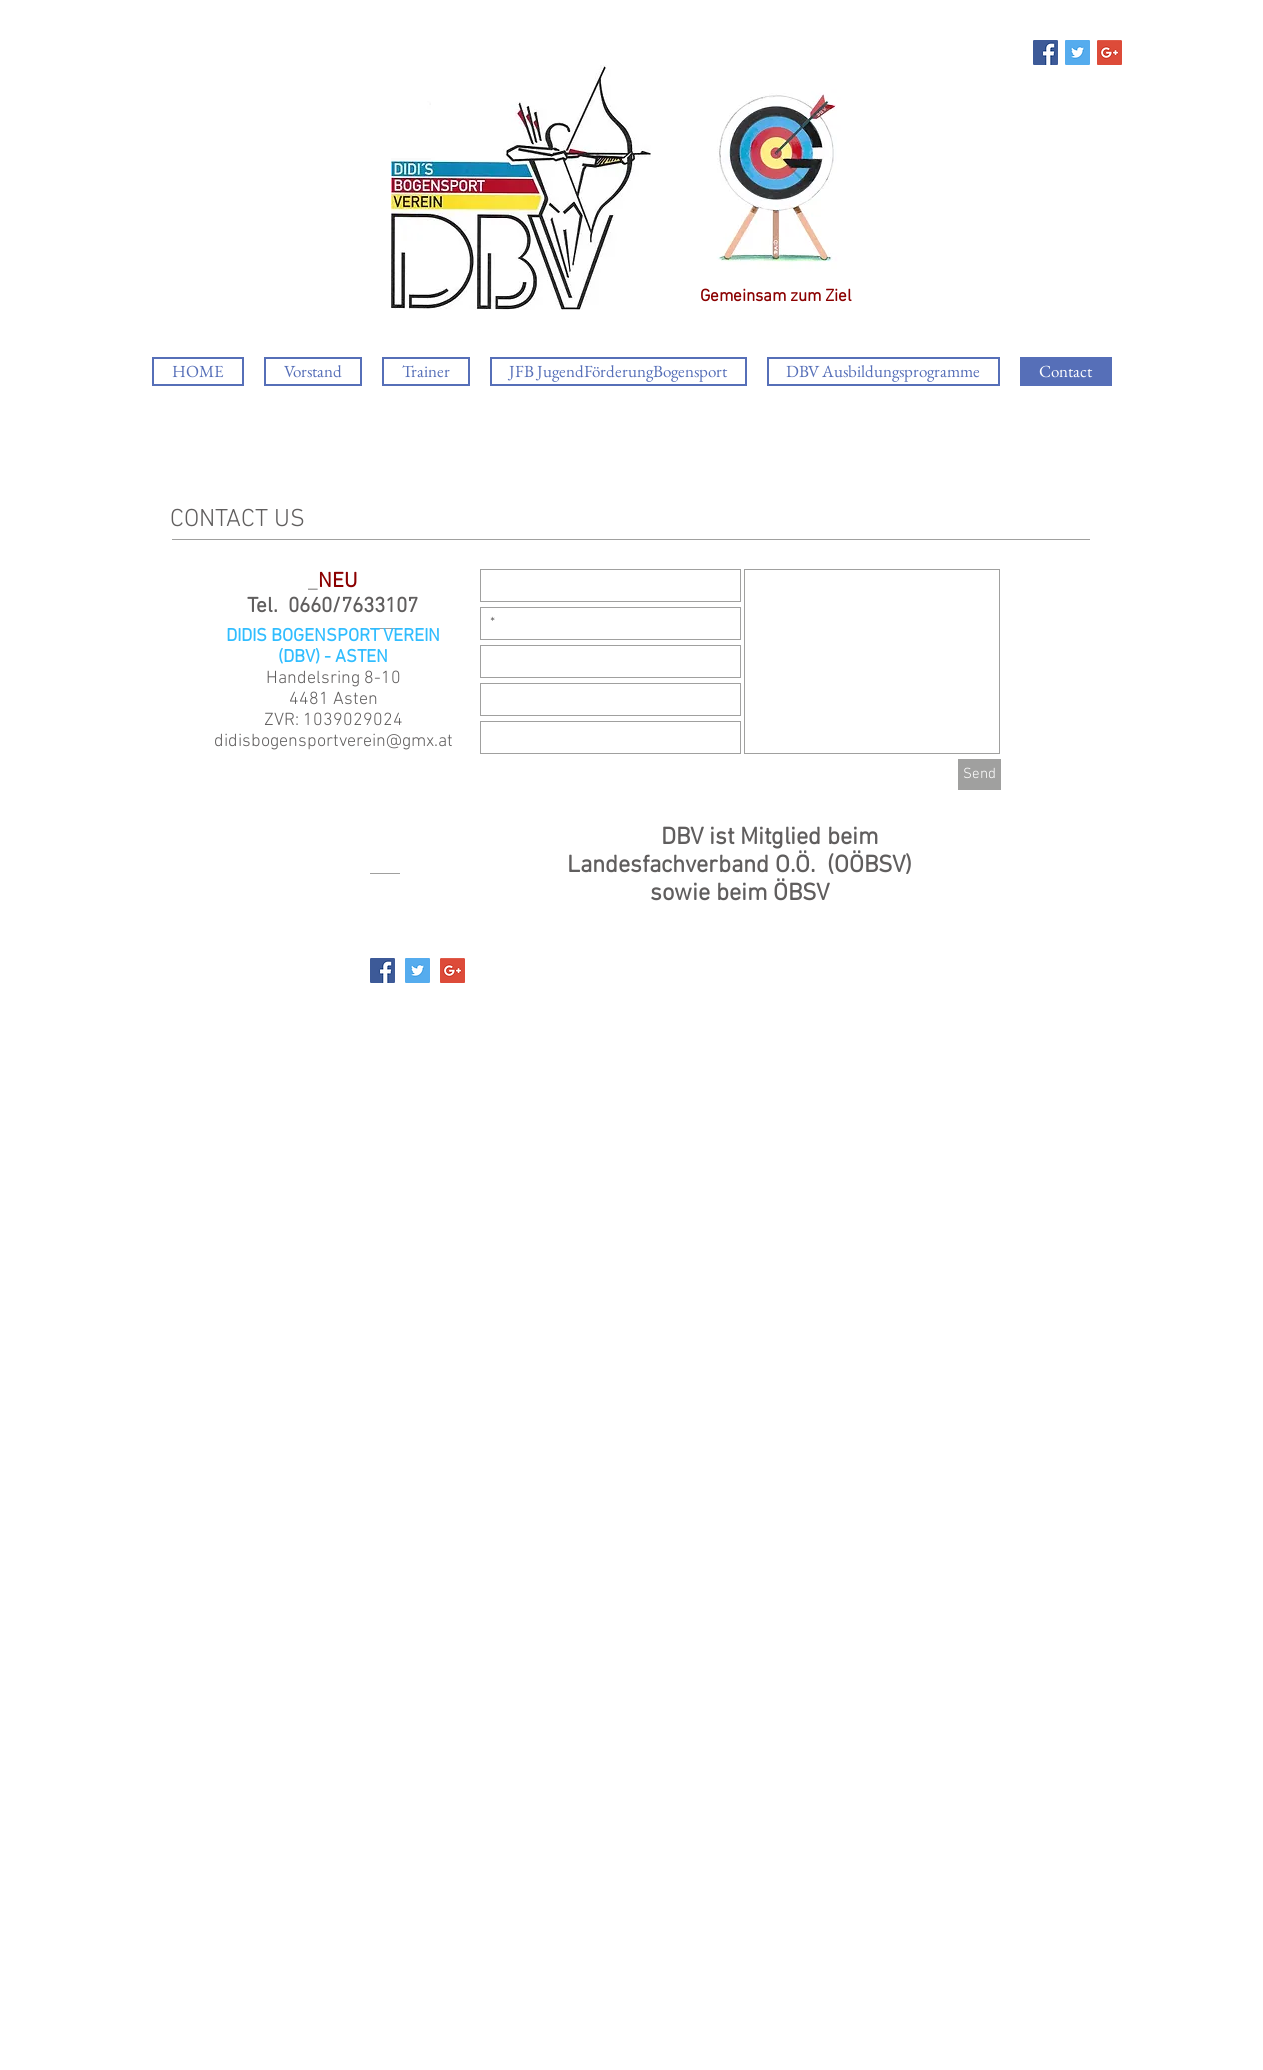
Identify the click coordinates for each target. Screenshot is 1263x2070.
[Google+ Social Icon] (1109, 52)
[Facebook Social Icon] (1045, 52)
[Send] (979, 774)
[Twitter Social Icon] (1077, 52)
